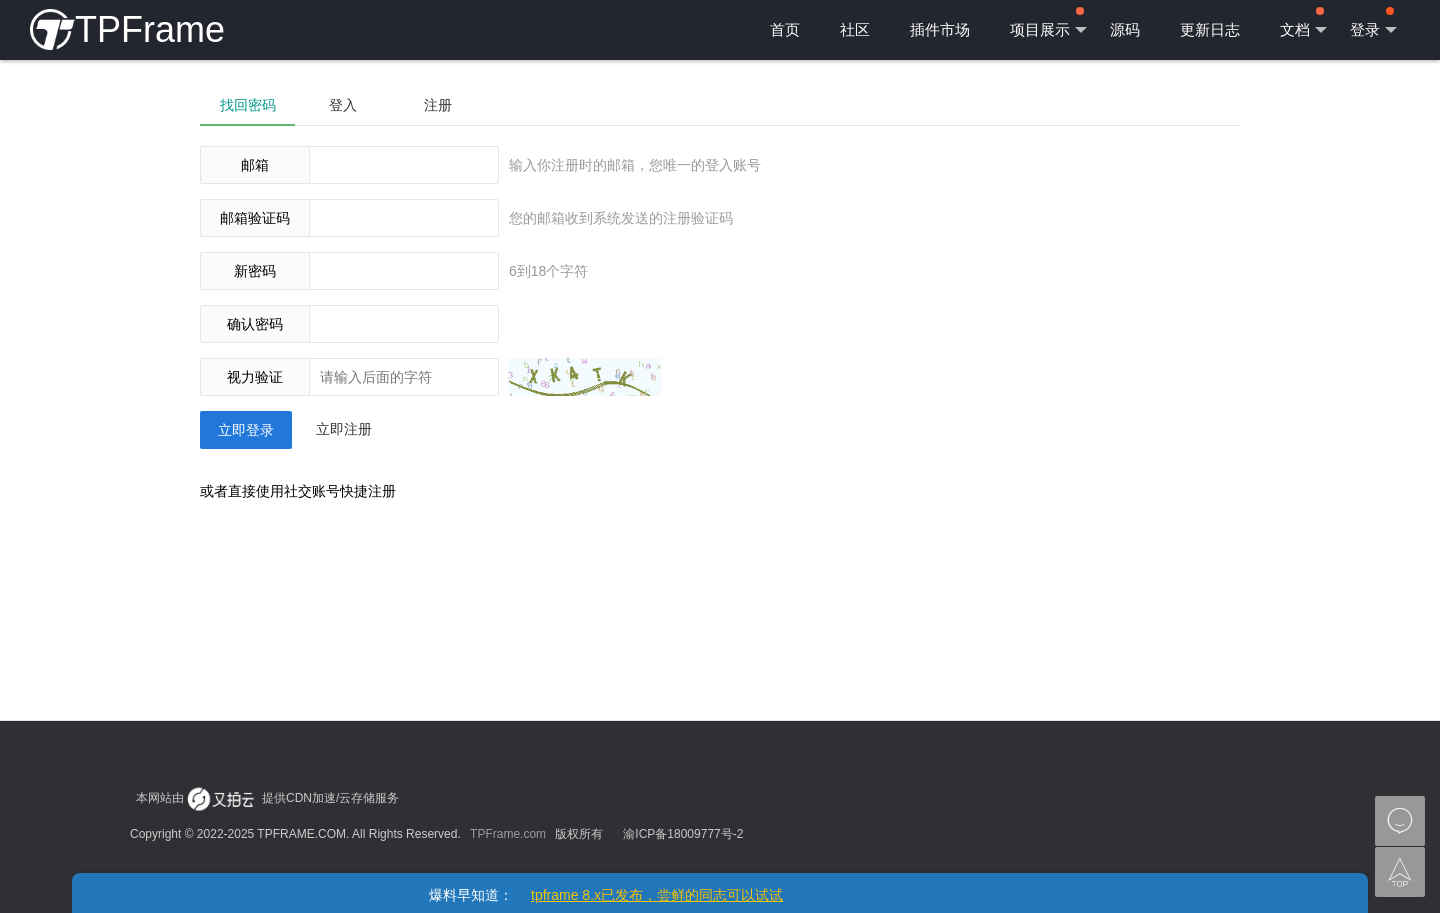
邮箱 (255, 165)
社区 (855, 29)
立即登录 (246, 430)
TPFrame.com (508, 834)
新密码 (255, 271)
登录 (1373, 23)
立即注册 (344, 429)
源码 (1125, 29)
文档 (1303, 23)
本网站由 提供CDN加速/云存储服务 (267, 798)
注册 (438, 105)
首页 (785, 29)
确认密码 (255, 324)
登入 (343, 105)
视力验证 (255, 377)
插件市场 (940, 29)
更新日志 (1210, 29)
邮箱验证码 (255, 218)
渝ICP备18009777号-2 (683, 834)
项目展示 (1048, 23)
